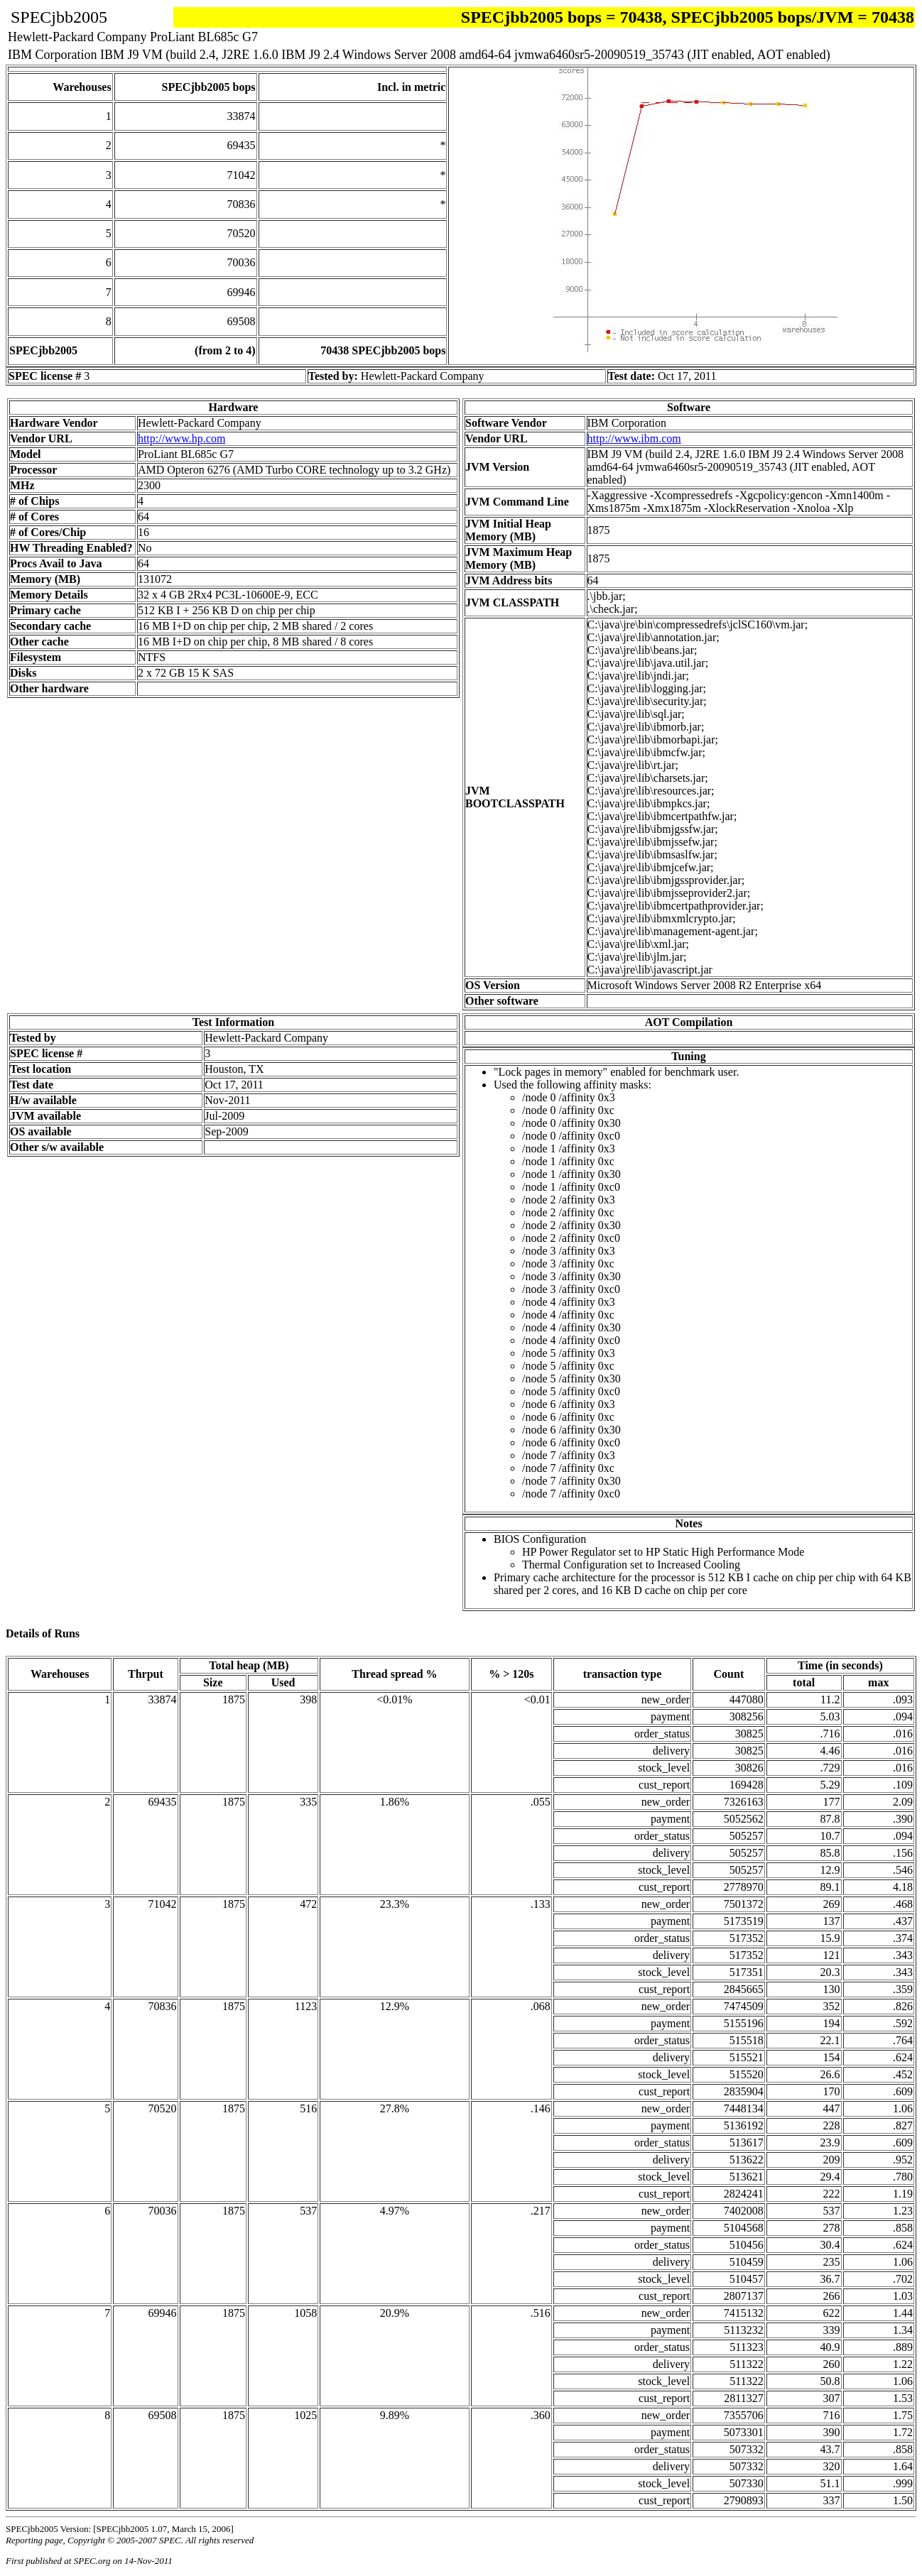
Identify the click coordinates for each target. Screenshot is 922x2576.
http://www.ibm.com (634, 438)
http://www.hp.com (181, 438)
